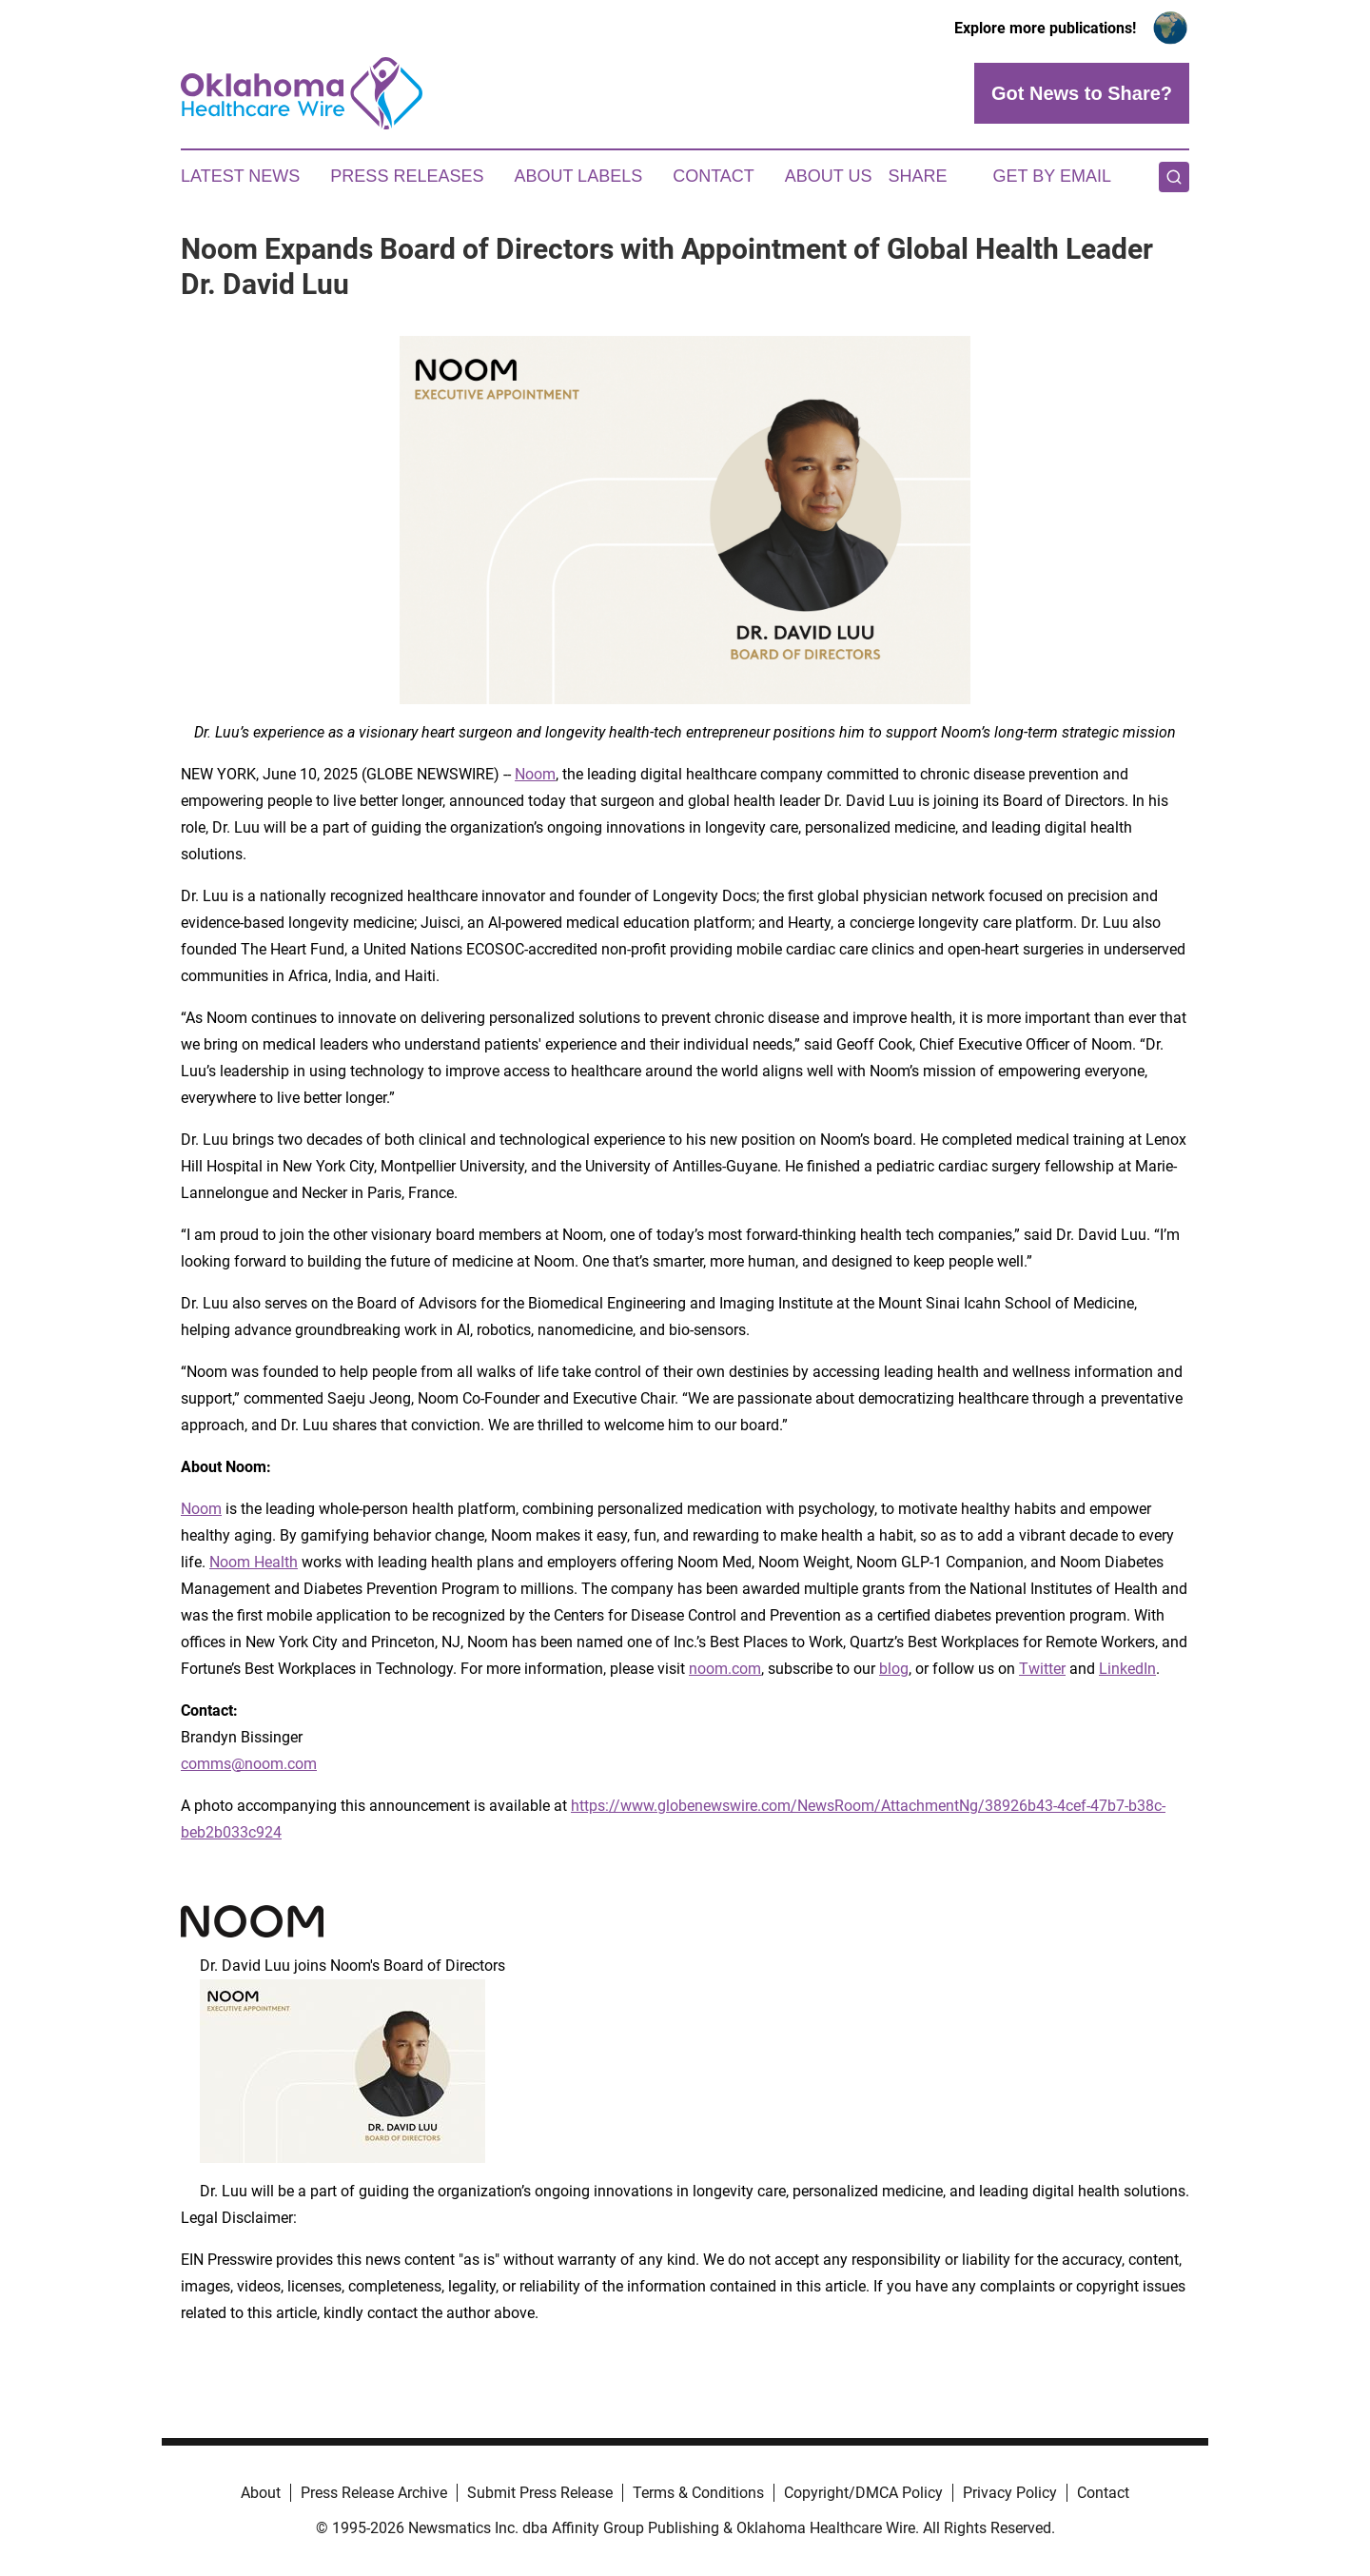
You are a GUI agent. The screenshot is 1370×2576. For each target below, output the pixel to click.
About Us (828, 176)
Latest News (240, 176)
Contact (713, 176)
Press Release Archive (374, 2493)
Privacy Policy (1010, 2493)
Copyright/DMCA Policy (863, 2493)
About (261, 2493)
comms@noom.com (249, 1764)
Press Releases (406, 176)
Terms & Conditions (698, 2493)
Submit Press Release (540, 2493)
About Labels (578, 176)
